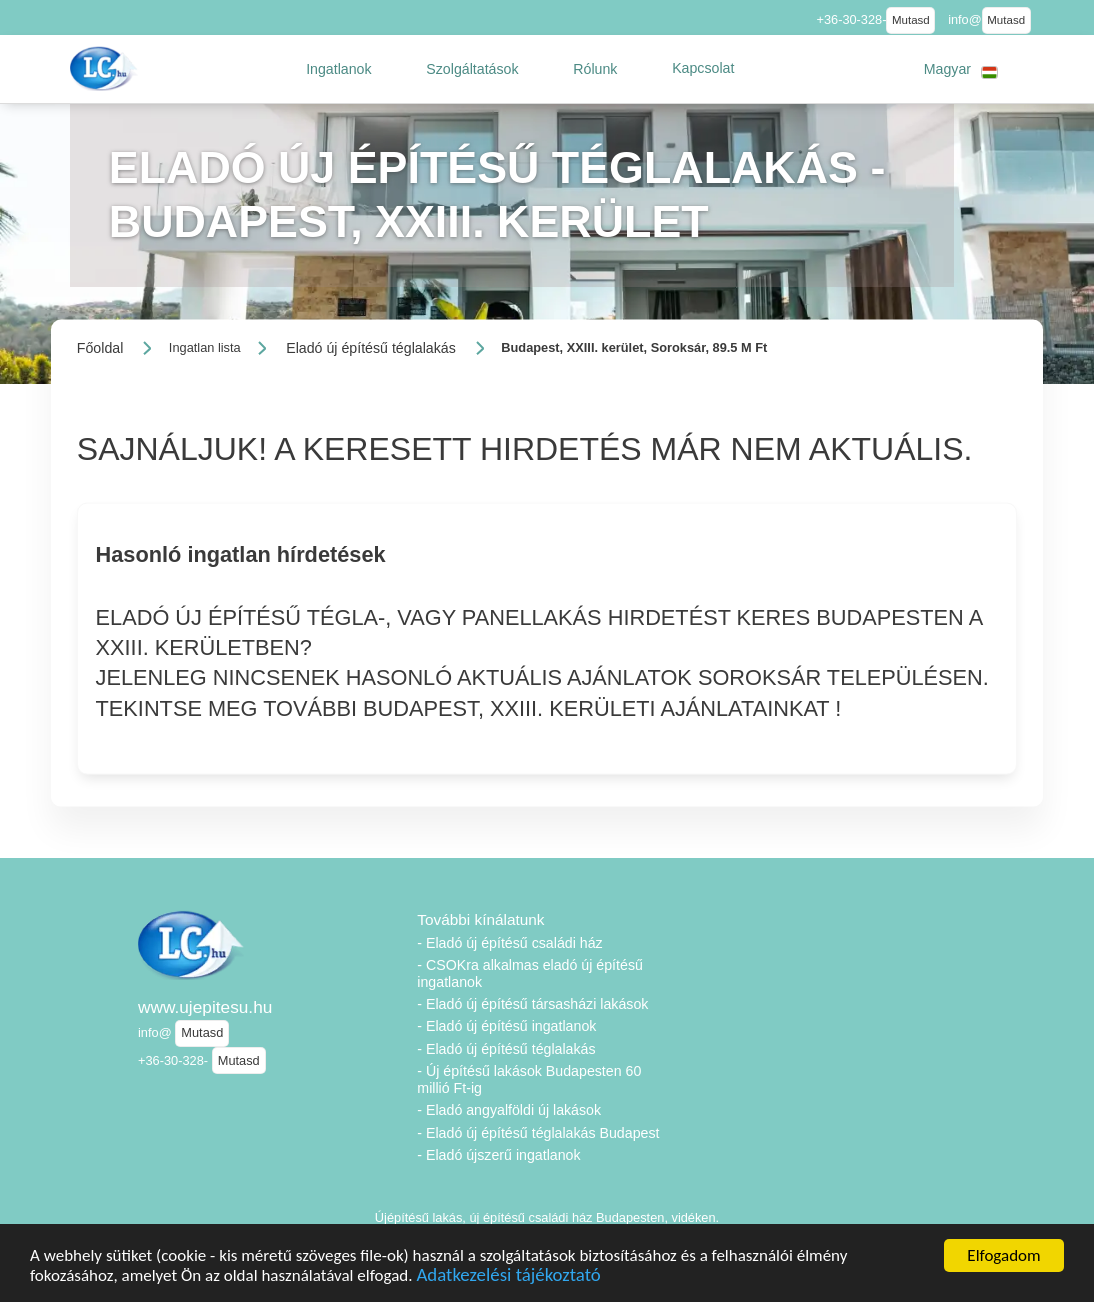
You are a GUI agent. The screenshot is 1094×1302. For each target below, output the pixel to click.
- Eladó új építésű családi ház (509, 943)
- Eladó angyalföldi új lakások (509, 1110)
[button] (339, 69)
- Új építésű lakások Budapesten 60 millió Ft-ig (529, 1079)
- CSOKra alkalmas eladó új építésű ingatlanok (530, 973)
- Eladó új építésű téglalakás (506, 1049)
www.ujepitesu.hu (205, 1007)
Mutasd (911, 20)
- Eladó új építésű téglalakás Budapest (538, 1133)
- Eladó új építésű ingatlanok (506, 1026)
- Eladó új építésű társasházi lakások (532, 1004)
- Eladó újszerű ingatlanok (498, 1155)
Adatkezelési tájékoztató (508, 1278)
